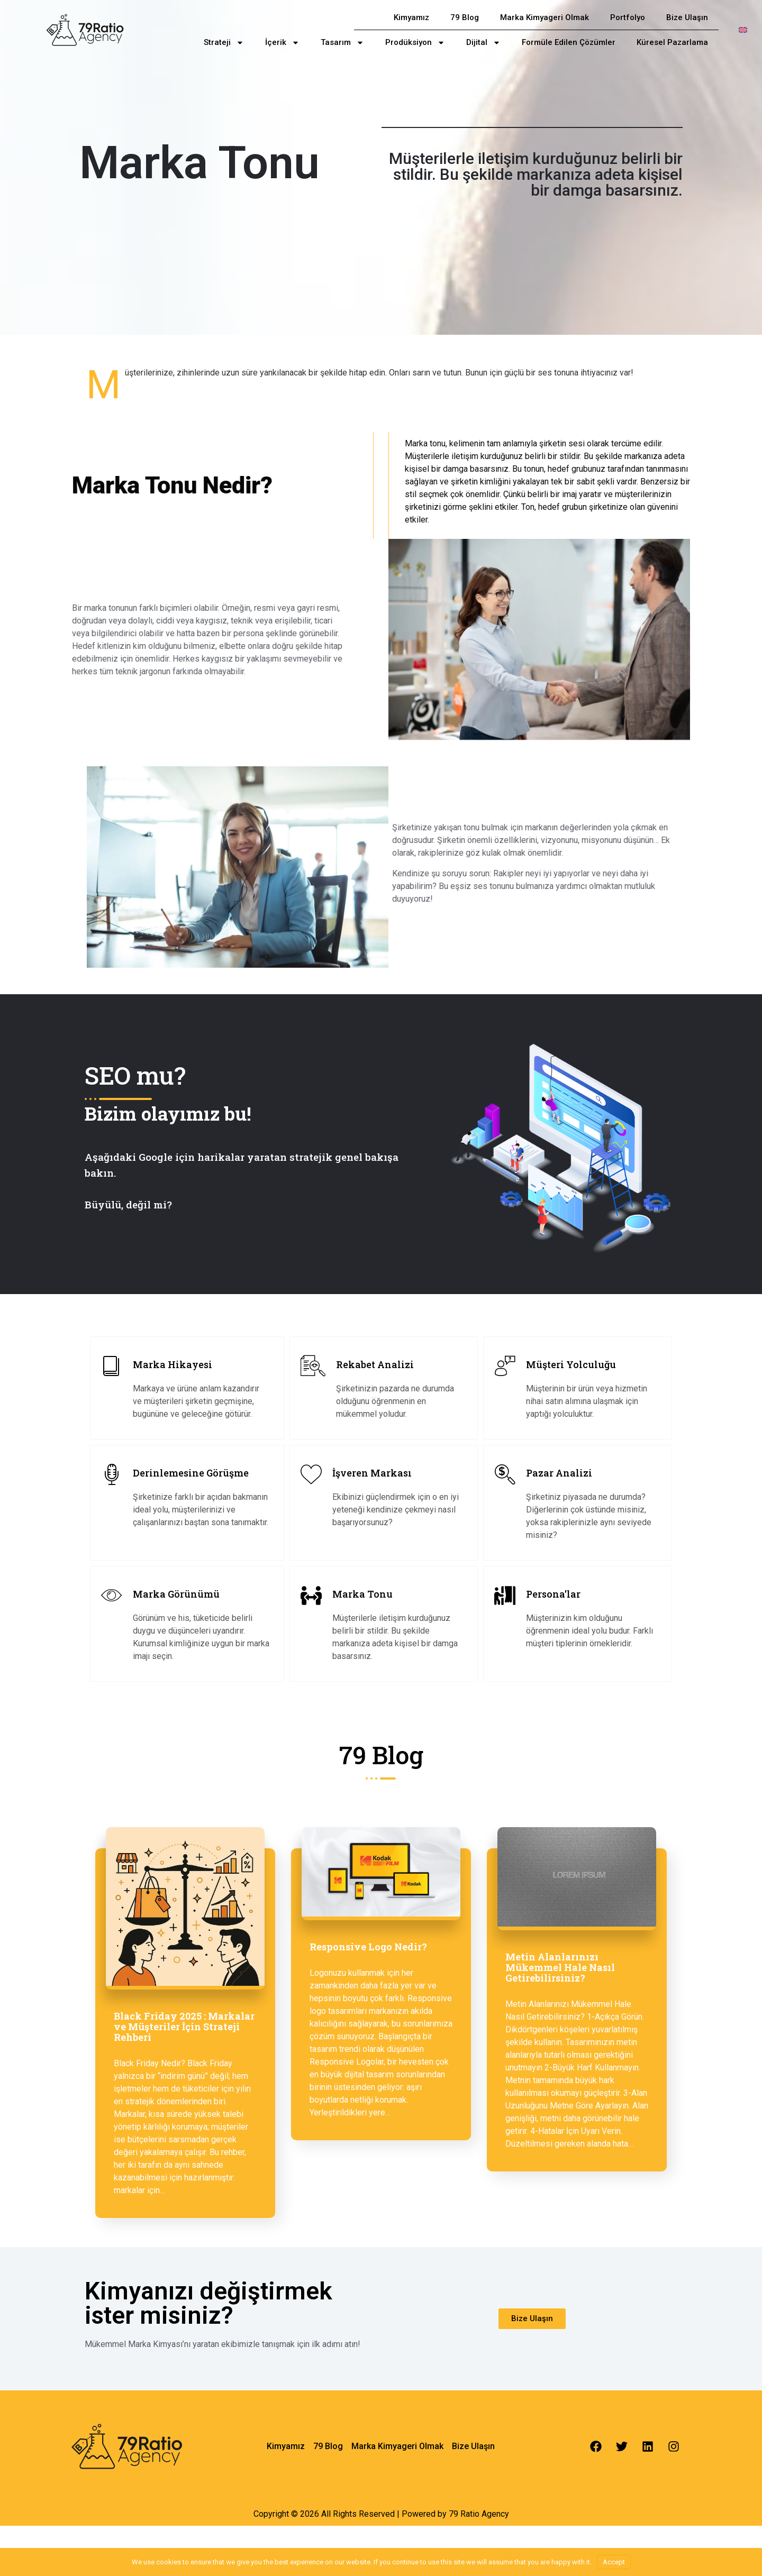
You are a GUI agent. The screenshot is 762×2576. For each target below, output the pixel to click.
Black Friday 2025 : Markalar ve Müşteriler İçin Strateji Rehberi (184, 2026)
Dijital (483, 42)
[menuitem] (742, 30)
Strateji (224, 42)
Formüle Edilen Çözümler (568, 42)
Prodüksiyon (415, 42)
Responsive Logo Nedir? (368, 1946)
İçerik (282, 42)
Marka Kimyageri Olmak (544, 17)
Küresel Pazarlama (672, 42)
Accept (614, 2562)
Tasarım (342, 42)
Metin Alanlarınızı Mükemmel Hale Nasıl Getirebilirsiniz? (560, 1967)
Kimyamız (411, 17)
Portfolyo (627, 17)
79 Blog (464, 17)
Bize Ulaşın (687, 17)
